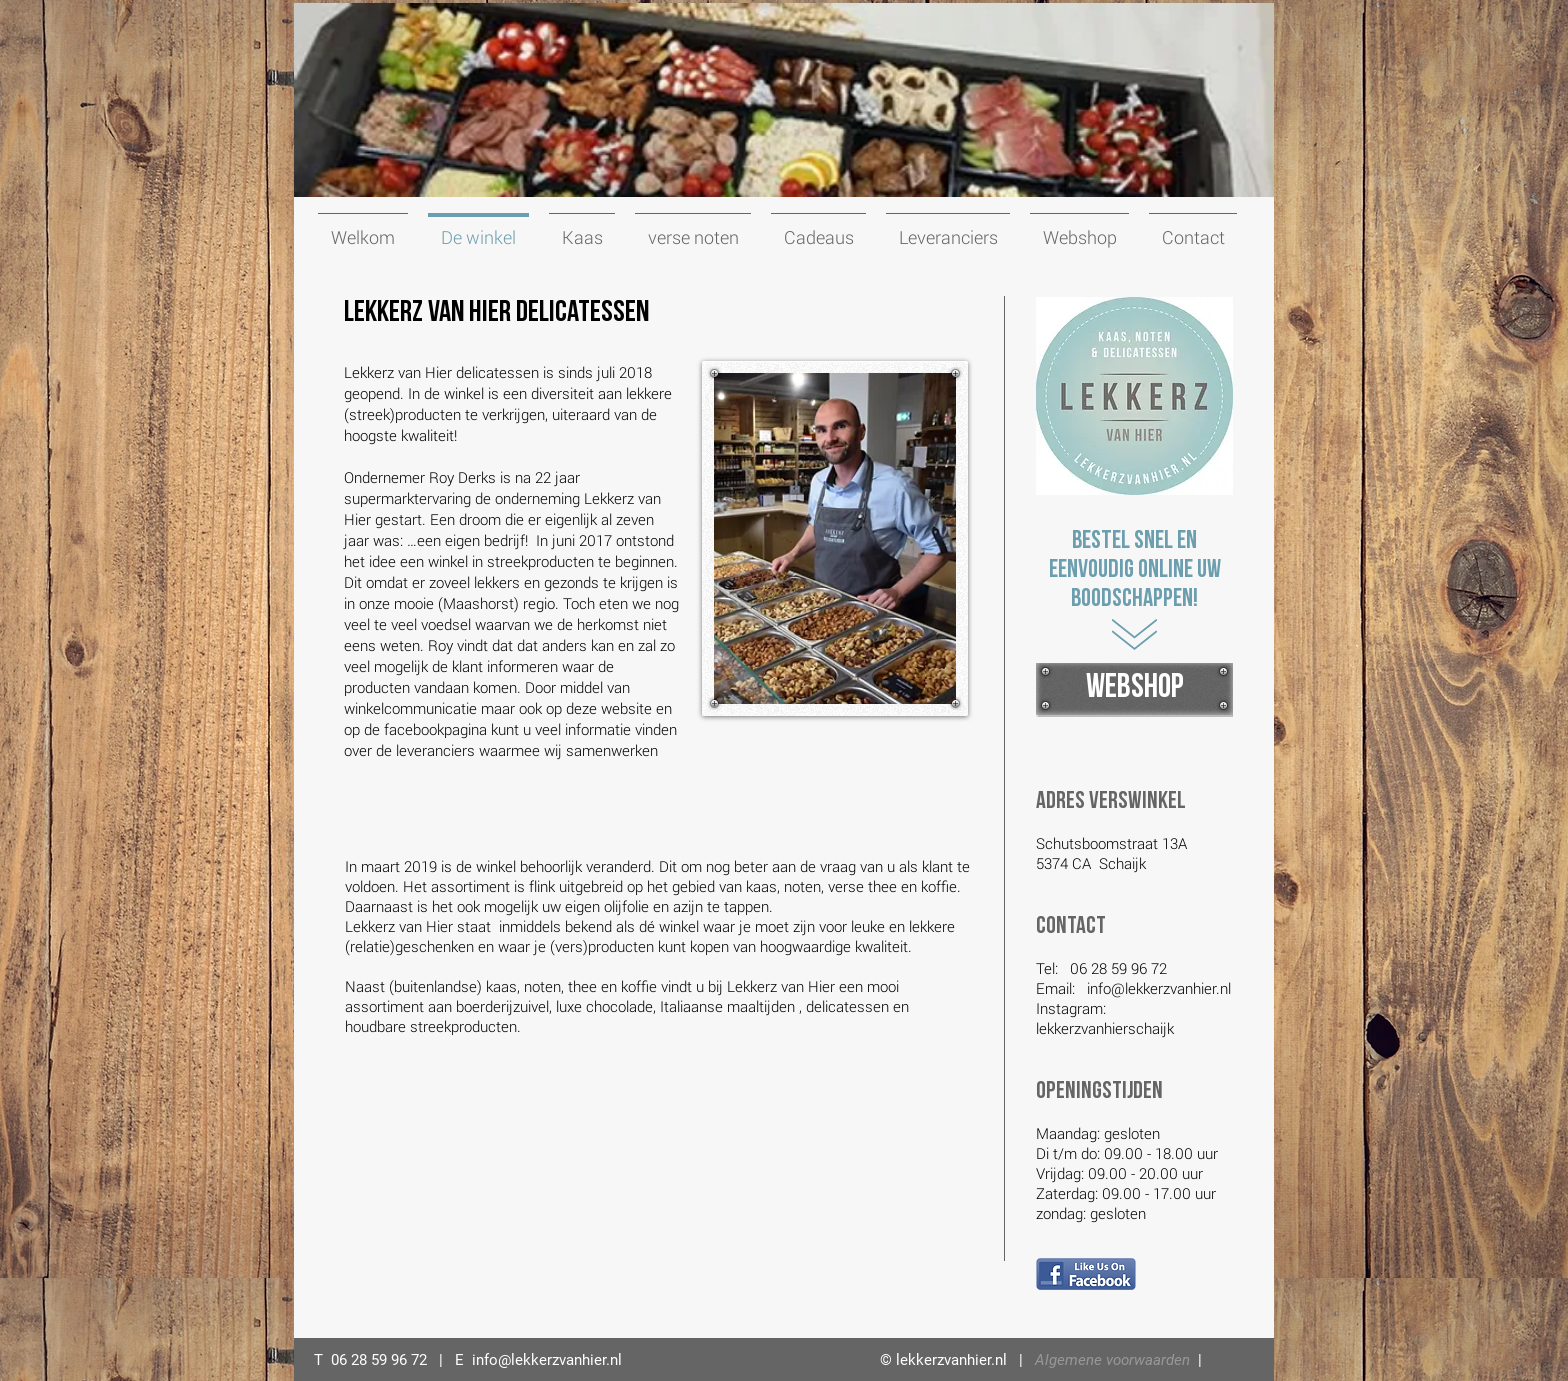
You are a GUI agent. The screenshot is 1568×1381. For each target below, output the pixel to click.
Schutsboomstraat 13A (1111, 843)
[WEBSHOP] (1134, 688)
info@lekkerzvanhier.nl (1159, 988)
